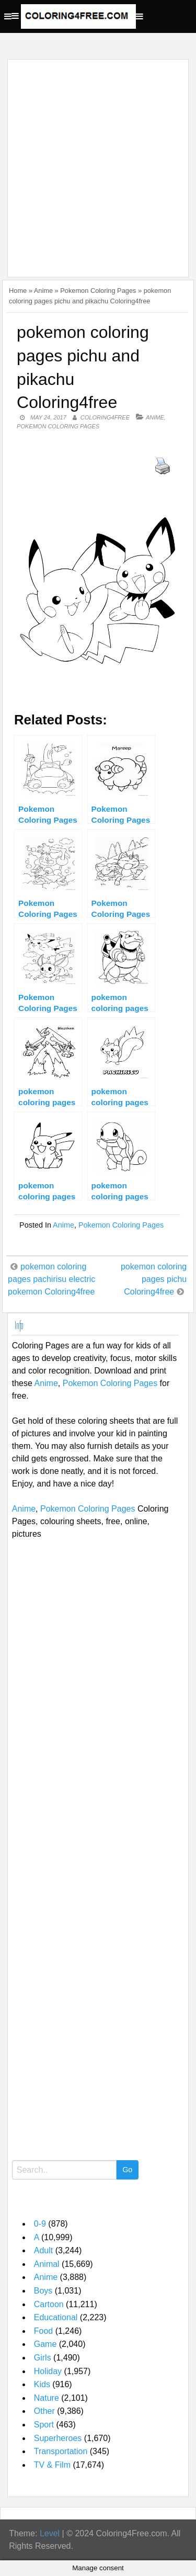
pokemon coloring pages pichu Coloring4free (154, 1279)
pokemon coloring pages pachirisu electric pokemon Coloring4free (51, 1279)
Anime (43, 290)
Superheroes (58, 2438)
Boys (43, 2290)
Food (43, 2331)
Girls (42, 2357)
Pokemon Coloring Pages (98, 290)
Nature (46, 2397)
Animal (47, 2264)
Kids (42, 2384)
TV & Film (52, 2464)
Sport (44, 2424)
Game (45, 2344)
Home (18, 290)
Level (50, 2533)
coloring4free (105, 417)
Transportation (61, 2451)
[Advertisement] (98, 162)
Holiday (48, 2371)
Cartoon (49, 2304)
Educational (56, 2317)
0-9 (40, 2223)
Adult (43, 2250)
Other (44, 2411)
